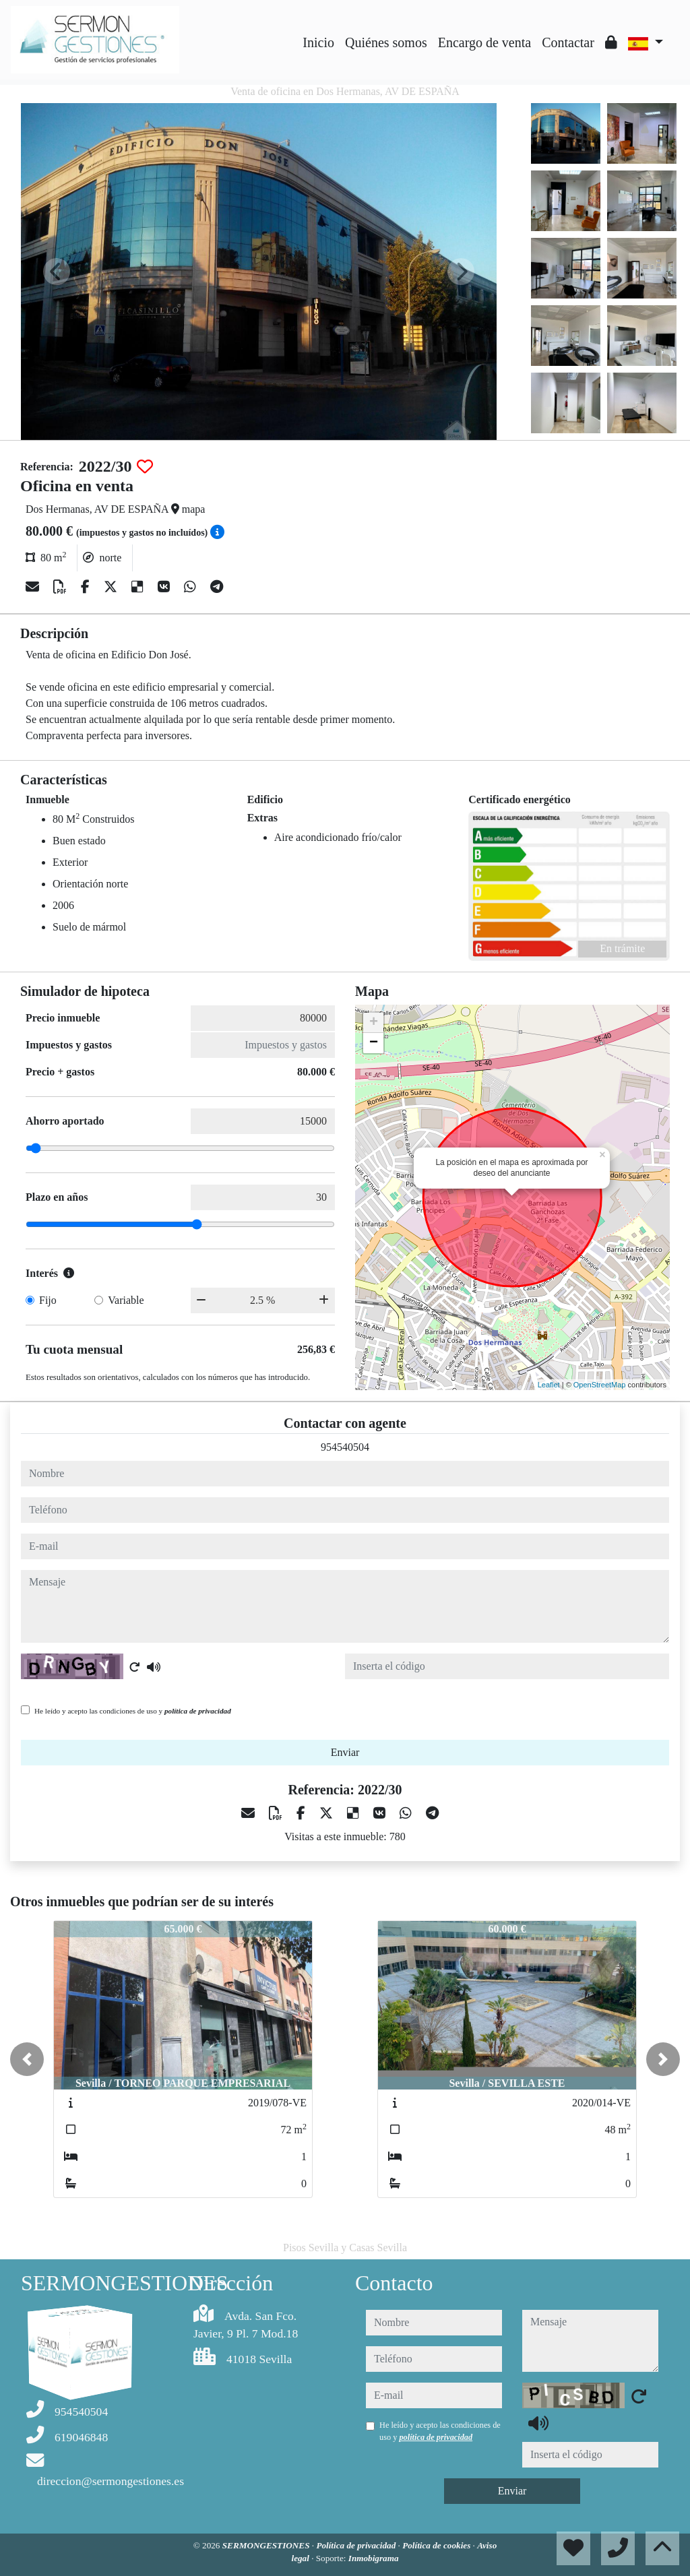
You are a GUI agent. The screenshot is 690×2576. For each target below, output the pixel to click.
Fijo (48, 1300)
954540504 (345, 1447)
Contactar (568, 42)
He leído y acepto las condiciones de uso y (132, 1711)
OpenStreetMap (599, 1385)
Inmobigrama (373, 2558)
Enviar (345, 1752)
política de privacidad (197, 1711)
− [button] (373, 1043)
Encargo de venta (484, 42)
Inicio (318, 42)
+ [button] (373, 1023)
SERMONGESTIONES (267, 2545)
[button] (27, 2059)
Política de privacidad (357, 2545)
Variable (126, 1300)
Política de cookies (437, 2545)
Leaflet (549, 1385)
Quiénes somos (386, 42)
